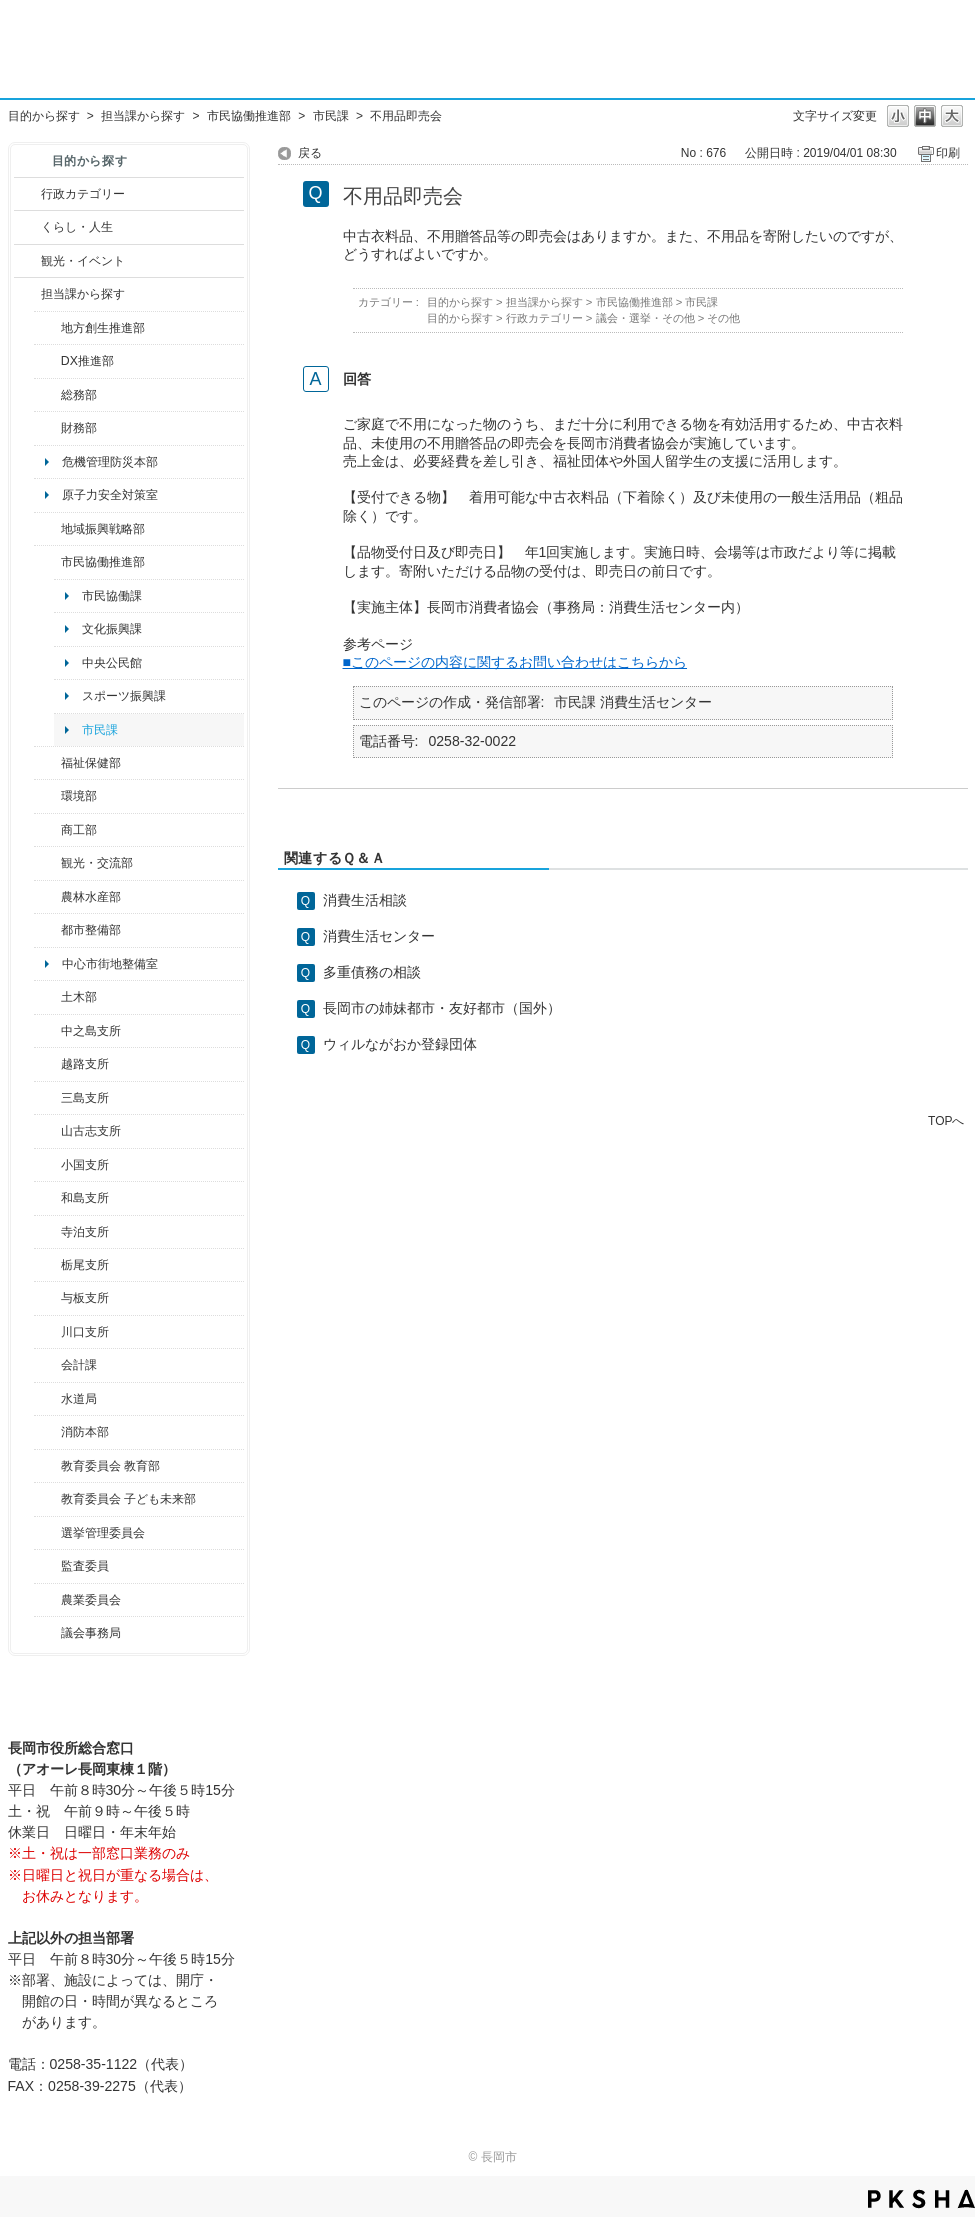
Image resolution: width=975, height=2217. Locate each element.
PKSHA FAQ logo (921, 2199)
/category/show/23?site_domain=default (47, 796)
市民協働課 (112, 596)
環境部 (79, 796)
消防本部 (85, 1432)
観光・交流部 (97, 863)
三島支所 (85, 1098)
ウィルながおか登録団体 (400, 1044)
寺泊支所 (85, 1232)
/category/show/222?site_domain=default (47, 1600)
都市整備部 (91, 930)
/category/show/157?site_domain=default (47, 1633)
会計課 (79, 1365)
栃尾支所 (85, 1265)
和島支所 (85, 1198)
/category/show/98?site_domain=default (47, 1131)
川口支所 (85, 1332)
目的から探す (44, 116)
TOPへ (946, 1120)
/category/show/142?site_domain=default (47, 1064)
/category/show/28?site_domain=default (47, 997)
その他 (723, 318)
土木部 (79, 997)
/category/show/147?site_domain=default (47, 1399)
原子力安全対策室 (110, 495)
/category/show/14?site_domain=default (47, 763)
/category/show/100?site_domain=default (47, 328)
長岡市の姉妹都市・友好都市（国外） (442, 1008)
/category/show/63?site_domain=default (47, 1232)
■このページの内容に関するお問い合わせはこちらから (515, 662)
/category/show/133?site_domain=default (47, 1332)
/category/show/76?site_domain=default (47, 897)
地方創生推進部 (103, 328)
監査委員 (85, 1566)
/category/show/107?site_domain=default (47, 1031)
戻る (310, 153)
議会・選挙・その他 (645, 318)
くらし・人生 (77, 227)
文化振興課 (112, 629)
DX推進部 (87, 361)
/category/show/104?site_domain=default (47, 529)
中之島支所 (91, 1031)
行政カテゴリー (83, 194)
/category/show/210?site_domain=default (47, 1365)
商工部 (79, 830)
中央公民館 (112, 663)
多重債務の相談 (372, 972)
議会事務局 (91, 1633)
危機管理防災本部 (110, 462)
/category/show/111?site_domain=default (47, 1533)
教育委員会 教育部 (110, 1466)
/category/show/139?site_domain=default (47, 1198)
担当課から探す (143, 116)
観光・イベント (83, 261)
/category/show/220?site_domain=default (47, 1566)
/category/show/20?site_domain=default (47, 863)
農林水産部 (91, 897)
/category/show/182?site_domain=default (47, 930)
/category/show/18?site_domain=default (27, 261)
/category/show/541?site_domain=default (47, 361)
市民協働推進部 (249, 116)
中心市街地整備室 (110, 964)
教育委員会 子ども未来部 (128, 1499)
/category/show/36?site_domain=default (47, 830)
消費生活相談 (365, 900)
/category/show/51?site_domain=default (47, 1499)
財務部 (79, 428)
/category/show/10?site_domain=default (47, 395)
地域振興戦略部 (103, 529)
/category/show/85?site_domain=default (47, 1432)
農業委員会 (91, 1600)
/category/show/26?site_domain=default (47, 562)
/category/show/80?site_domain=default (47, 1265)
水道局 (79, 1399)
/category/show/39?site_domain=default (47, 1466)
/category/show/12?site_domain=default (27, 227)
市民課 (331, 116)
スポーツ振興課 (124, 696)
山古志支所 (91, 1131)
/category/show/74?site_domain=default (47, 1165)
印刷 (948, 153)
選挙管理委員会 (103, 1533)
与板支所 (85, 1298)
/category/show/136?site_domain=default (47, 1298)
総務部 (79, 395)
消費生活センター (379, 936)
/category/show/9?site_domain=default (27, 294)
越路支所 (85, 1064)
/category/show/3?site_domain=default (27, 194)
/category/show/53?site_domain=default (47, 1098)
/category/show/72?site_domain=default (47, 428)
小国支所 (85, 1165)
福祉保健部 (91, 763)
